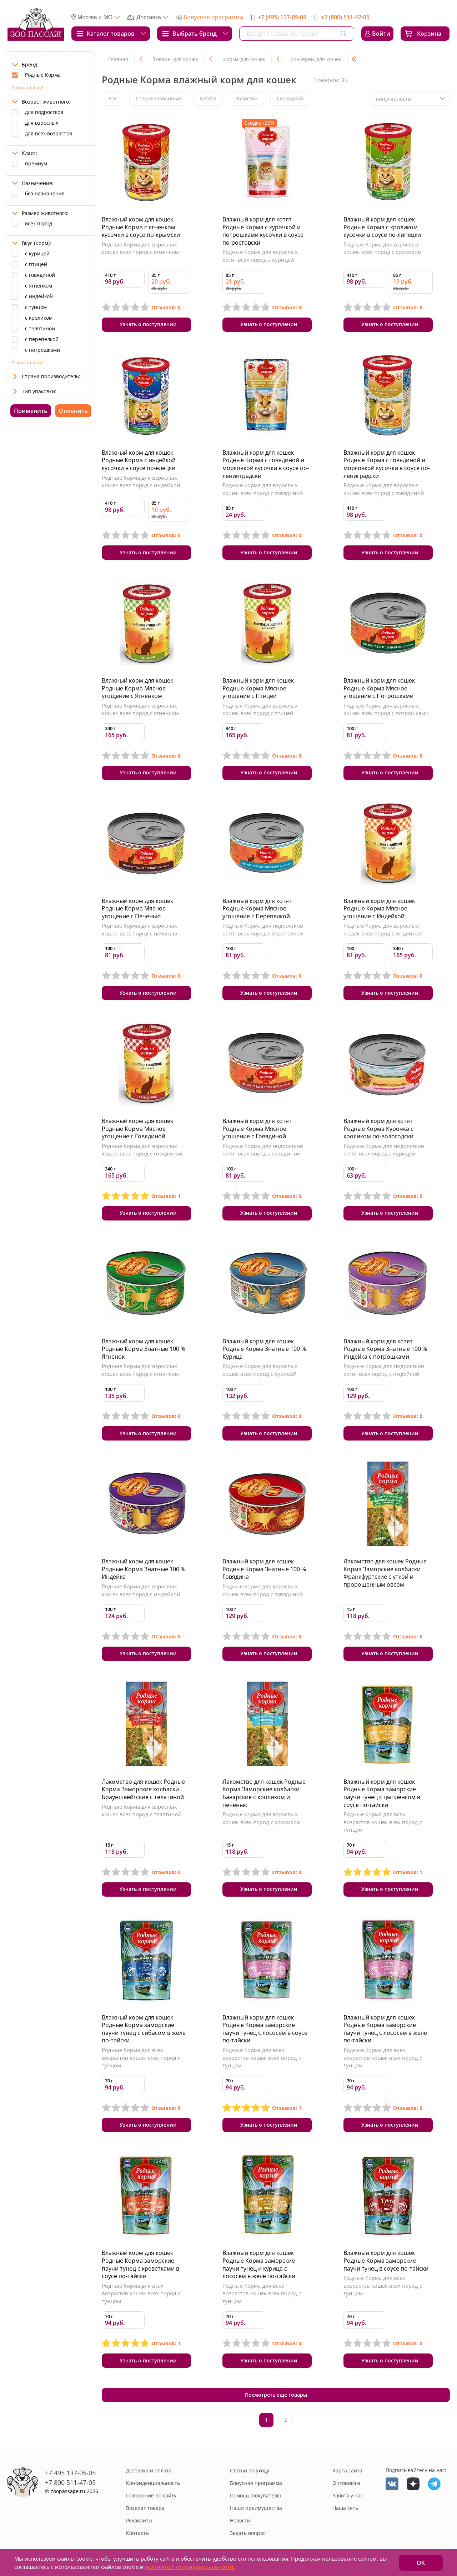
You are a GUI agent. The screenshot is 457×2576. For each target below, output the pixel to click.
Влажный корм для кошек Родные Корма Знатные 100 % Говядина (264, 1569)
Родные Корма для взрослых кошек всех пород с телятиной (142, 1810)
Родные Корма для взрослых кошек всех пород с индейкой (141, 481)
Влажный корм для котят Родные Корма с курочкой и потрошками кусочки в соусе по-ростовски (262, 230)
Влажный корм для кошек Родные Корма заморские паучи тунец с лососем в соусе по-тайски (264, 2029)
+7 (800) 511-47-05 (345, 17)
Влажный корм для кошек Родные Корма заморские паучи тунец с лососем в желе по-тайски (385, 2029)
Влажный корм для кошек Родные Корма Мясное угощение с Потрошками (379, 688)
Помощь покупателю (255, 2496)
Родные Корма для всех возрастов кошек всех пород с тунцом (382, 1822)
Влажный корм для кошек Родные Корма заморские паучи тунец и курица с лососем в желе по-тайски (258, 2265)
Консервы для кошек (315, 59)
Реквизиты (139, 2521)
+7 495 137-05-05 (70, 2473)
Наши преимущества (256, 2508)
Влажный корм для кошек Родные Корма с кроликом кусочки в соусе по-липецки (382, 227)
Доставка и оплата (149, 2471)
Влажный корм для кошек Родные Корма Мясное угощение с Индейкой (379, 908)
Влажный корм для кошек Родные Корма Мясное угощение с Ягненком (137, 688)
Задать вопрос (248, 2533)
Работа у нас (347, 2496)
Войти (381, 34)
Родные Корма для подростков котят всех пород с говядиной (262, 1150)
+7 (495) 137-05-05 (282, 17)
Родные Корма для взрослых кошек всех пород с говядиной (262, 488)
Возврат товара (145, 2508)
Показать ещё (27, 87)
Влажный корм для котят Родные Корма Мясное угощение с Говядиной (257, 1128)
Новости (240, 2521)
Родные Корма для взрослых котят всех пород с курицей (260, 255)
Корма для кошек (244, 59)
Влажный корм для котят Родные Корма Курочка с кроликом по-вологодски (378, 1128)
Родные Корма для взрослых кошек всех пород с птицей (260, 709)
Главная (118, 59)
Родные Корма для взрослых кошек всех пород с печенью (139, 929)
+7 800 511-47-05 (70, 2483)
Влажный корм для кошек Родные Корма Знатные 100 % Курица (264, 1349)
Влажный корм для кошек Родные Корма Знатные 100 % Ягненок (143, 1349)
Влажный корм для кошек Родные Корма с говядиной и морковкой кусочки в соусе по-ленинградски (265, 464)
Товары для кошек (175, 59)
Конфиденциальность (153, 2483)
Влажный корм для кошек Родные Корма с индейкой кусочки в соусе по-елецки (139, 460)
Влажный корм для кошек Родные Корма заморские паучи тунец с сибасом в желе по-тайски (144, 2029)
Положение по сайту (151, 2496)
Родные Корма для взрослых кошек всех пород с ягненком (140, 248)
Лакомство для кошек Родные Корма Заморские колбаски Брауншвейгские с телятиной (143, 1789)
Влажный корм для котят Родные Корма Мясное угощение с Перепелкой (257, 908)
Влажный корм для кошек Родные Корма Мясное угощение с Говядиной (137, 1128)
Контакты (138, 2533)
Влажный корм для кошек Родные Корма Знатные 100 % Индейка (143, 1569)
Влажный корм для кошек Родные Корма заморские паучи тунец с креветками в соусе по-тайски (140, 2265)
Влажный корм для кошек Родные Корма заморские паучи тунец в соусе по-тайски (385, 2261)
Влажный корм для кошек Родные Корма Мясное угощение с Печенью (137, 908)
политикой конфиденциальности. (190, 2566)
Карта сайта (347, 2471)
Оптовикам (346, 2483)
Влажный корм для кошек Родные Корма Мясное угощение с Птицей (258, 688)
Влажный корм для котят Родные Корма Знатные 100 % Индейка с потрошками (385, 1349)
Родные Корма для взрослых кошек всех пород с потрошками (386, 709)
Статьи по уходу (249, 2471)
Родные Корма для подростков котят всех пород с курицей (383, 1150)
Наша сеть (345, 2508)
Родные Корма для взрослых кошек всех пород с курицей (260, 1370)
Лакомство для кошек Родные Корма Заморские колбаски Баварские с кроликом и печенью (264, 1793)
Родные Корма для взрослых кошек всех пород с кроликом (382, 248)
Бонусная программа (213, 17)
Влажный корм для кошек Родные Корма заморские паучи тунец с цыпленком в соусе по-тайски (381, 1793)
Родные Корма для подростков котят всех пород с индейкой (383, 1370)
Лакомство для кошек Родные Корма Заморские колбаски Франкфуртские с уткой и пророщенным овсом (385, 1573)
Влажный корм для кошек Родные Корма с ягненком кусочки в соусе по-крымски (141, 227)
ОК (421, 2563)
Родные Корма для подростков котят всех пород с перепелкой (262, 929)
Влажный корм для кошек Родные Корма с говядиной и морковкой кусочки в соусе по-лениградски (386, 464)
